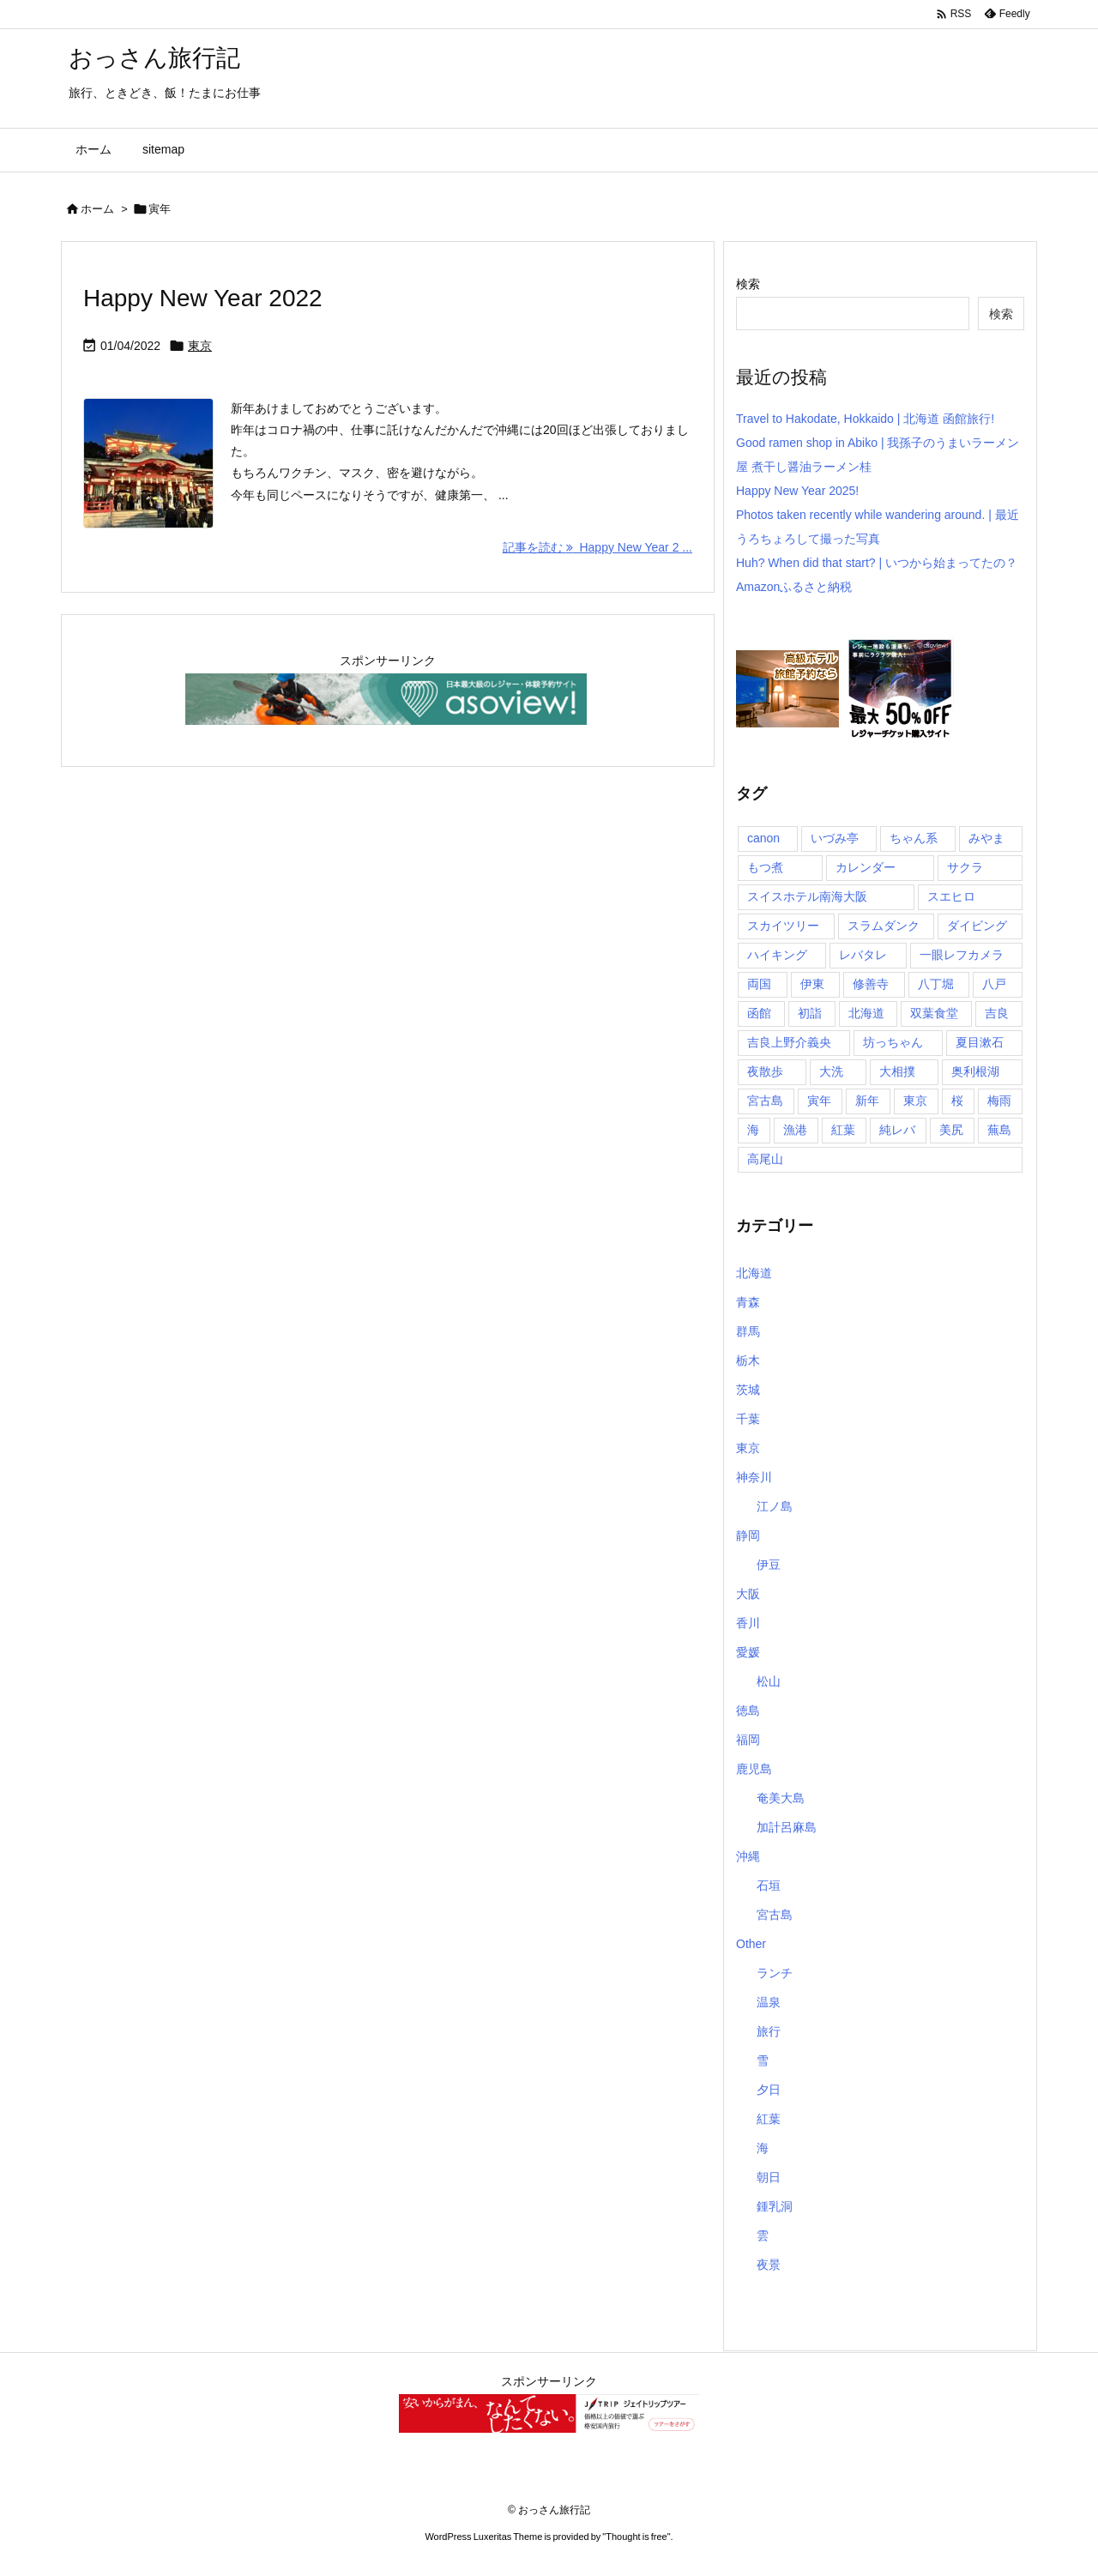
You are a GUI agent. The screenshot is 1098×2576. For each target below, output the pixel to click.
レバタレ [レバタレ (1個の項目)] (863, 955)
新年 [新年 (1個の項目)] (867, 1100)
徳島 (748, 1710)
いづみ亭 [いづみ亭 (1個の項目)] (835, 838)
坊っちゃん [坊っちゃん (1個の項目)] (893, 1042)
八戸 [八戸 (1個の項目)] (994, 984)
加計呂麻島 (787, 1827)
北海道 (754, 1273)
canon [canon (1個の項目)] (763, 838)
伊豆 (769, 1565)
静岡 (748, 1535)
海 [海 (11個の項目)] (753, 1130)
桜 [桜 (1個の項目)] (957, 1100)
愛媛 (748, 1652)
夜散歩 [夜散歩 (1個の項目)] (765, 1071)
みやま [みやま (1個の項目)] (986, 838)
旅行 (769, 2031)
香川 (748, 1623)
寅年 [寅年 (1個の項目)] (819, 1100)
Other (751, 1944)
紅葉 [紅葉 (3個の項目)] (843, 1130)
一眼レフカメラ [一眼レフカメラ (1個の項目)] (962, 955)
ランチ (775, 1973)
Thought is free (636, 2536)
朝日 (769, 2177)
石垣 (769, 1885)
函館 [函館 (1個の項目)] (759, 1013)
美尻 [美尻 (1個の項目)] (951, 1130)
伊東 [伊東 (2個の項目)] (812, 984)
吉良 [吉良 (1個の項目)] (997, 1013)
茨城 (748, 1390)
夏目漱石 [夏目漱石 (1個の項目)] (980, 1042)
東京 (200, 346)
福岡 (748, 1739)
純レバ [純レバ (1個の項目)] (897, 1130)
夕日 (769, 2089)
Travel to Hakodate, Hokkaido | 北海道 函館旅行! (865, 418)
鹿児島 (754, 1769)
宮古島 (775, 1914)
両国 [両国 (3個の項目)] (759, 984)
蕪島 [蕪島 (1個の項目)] (999, 1130)
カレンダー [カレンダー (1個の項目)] (866, 867)
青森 (748, 1302)
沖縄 (748, 1856)
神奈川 (754, 1477)
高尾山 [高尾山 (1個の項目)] (765, 1159)
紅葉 (769, 2119)
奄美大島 (781, 1798)
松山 (769, 1681)
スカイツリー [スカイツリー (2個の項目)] (783, 925)
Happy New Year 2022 (203, 298)
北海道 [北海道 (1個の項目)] (866, 1013)
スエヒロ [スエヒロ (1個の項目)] (951, 896)
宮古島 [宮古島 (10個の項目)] (765, 1100)
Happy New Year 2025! (797, 491)
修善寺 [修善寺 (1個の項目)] (871, 984)
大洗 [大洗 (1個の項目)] (831, 1071)
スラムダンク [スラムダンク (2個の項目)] (884, 925)
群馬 (748, 1331)
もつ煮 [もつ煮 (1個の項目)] (765, 867)
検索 (748, 284)
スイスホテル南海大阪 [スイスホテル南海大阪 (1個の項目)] (807, 896)
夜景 (769, 2264)
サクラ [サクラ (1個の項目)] (965, 867)
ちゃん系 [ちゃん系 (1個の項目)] (914, 838)
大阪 (748, 1594)
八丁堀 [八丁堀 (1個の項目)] (936, 984)
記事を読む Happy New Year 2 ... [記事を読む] (597, 547)
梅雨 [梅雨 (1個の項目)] (999, 1100)
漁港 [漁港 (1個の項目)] (795, 1130)
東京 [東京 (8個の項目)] (915, 1100)
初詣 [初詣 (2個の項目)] (810, 1013)
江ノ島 (775, 1506)
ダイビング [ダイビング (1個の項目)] (977, 925)
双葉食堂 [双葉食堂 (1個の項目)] (934, 1013)
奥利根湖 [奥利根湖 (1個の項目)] (975, 1071)
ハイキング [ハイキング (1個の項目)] (777, 955)
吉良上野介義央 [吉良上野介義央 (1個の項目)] (789, 1042)
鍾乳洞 (775, 2206)
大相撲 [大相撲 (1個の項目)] (897, 1071)
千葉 (748, 1419)
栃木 (748, 1360)
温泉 (769, 2002)
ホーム (97, 208)
